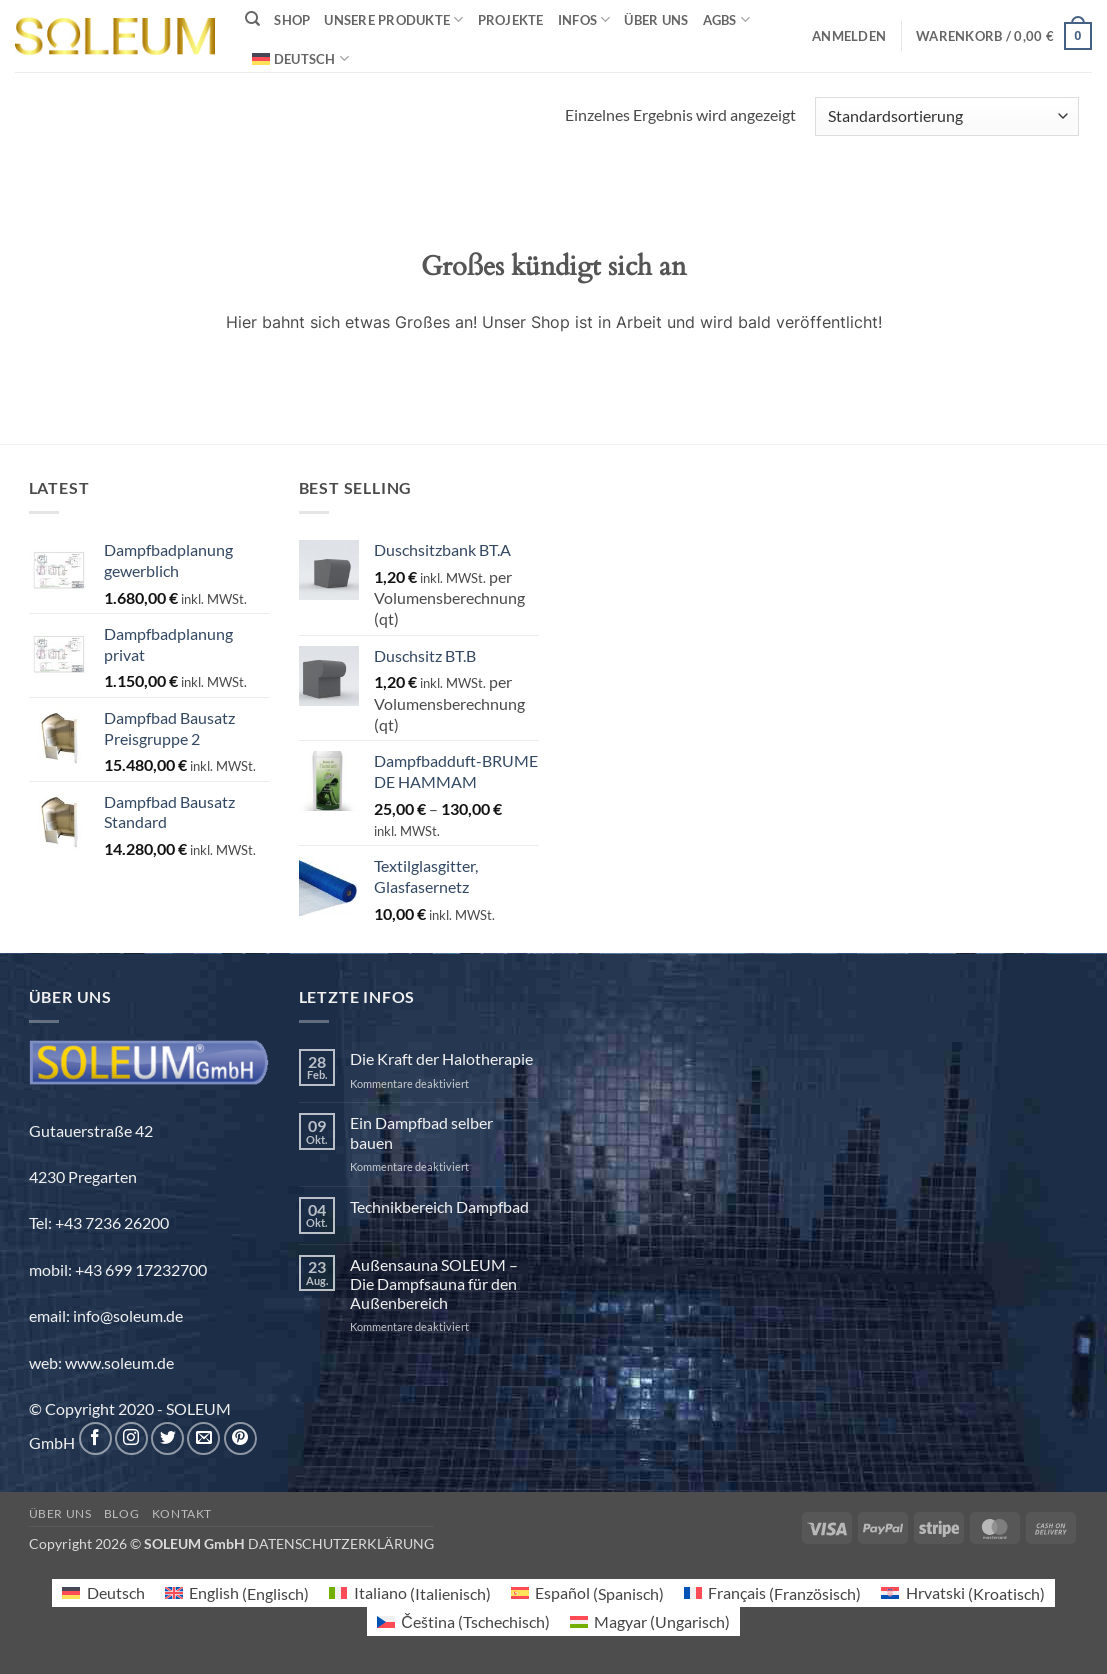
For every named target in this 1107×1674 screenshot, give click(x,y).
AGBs (726, 19)
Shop (292, 20)
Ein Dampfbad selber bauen (421, 1132)
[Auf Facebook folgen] (95, 1438)
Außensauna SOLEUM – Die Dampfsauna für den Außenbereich (434, 1283)
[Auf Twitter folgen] (167, 1438)
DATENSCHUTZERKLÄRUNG (341, 1543)
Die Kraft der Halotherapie (441, 1058)
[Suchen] (252, 19)
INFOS (584, 19)
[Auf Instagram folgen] (131, 1438)
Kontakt (182, 1513)
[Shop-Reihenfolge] (946, 116)
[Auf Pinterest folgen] (240, 1438)
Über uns (656, 20)
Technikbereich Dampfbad (439, 1206)
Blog (121, 1513)
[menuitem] (300, 58)
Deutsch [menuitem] (116, 1592)
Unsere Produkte (393, 19)
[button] (849, 36)
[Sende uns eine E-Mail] (203, 1438)
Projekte (511, 20)
